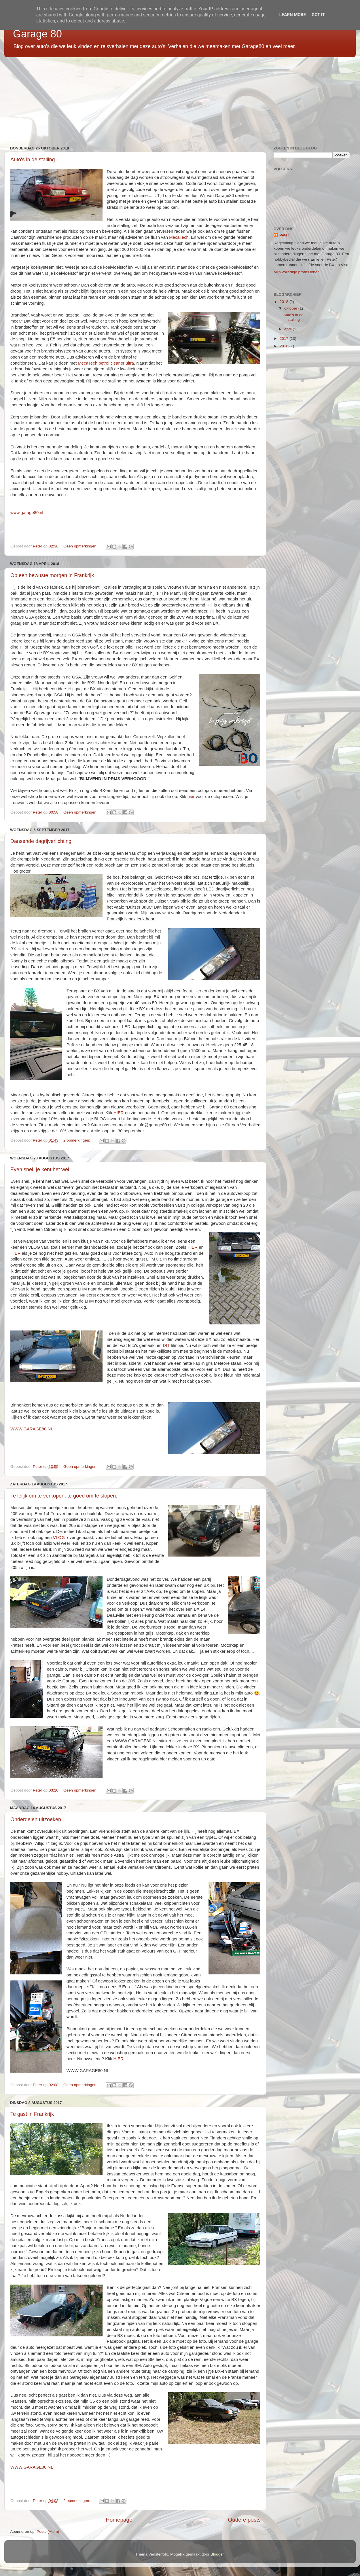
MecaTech (179, 237)
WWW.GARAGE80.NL (31, 1429)
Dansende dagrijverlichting (40, 841)
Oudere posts (244, 2520)
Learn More (292, 14)
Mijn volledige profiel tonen (297, 272)
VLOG (59, 1537)
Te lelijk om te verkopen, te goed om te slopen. (63, 1496)
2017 (284, 338)
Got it (318, 14)
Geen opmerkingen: (80, 546)
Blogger (217, 2554)
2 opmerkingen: (77, 1140)
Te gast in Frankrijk (32, 2114)
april (288, 329)
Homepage (119, 2520)
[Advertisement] (177, 99)
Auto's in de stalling (32, 159)
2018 (284, 302)
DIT (166, 1345)
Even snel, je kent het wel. (40, 1169)
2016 (284, 346)
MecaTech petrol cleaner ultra (106, 363)
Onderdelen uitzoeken (35, 1819)
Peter (284, 235)
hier (191, 796)
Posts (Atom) (48, 2531)
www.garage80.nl (26, 512)
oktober (291, 308)
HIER (118, 1112)
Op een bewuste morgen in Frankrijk (52, 575)
